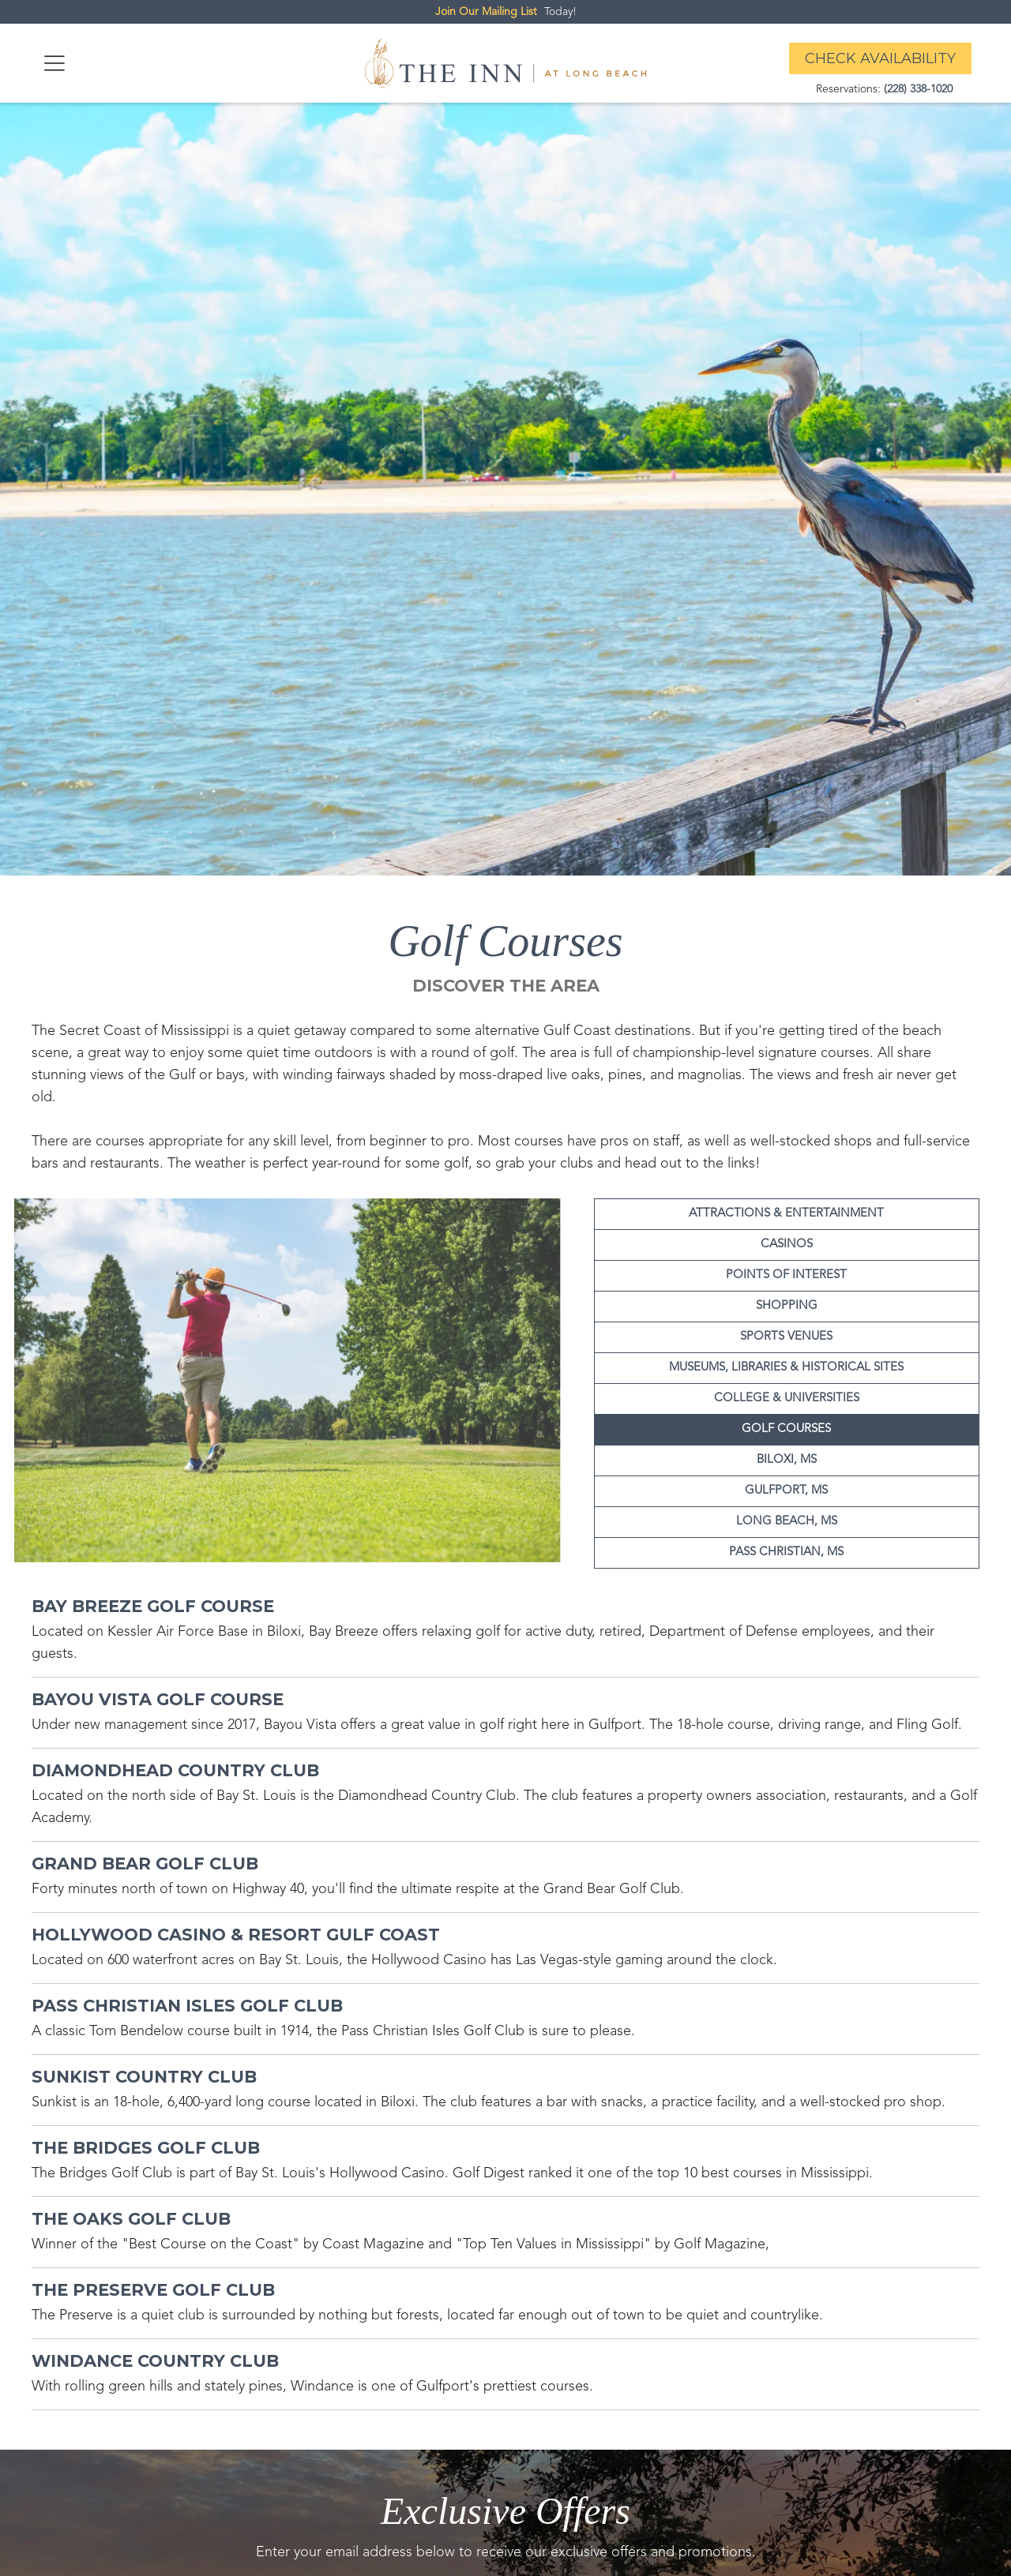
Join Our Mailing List (486, 11)
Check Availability (880, 58)
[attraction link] (153, 1608)
